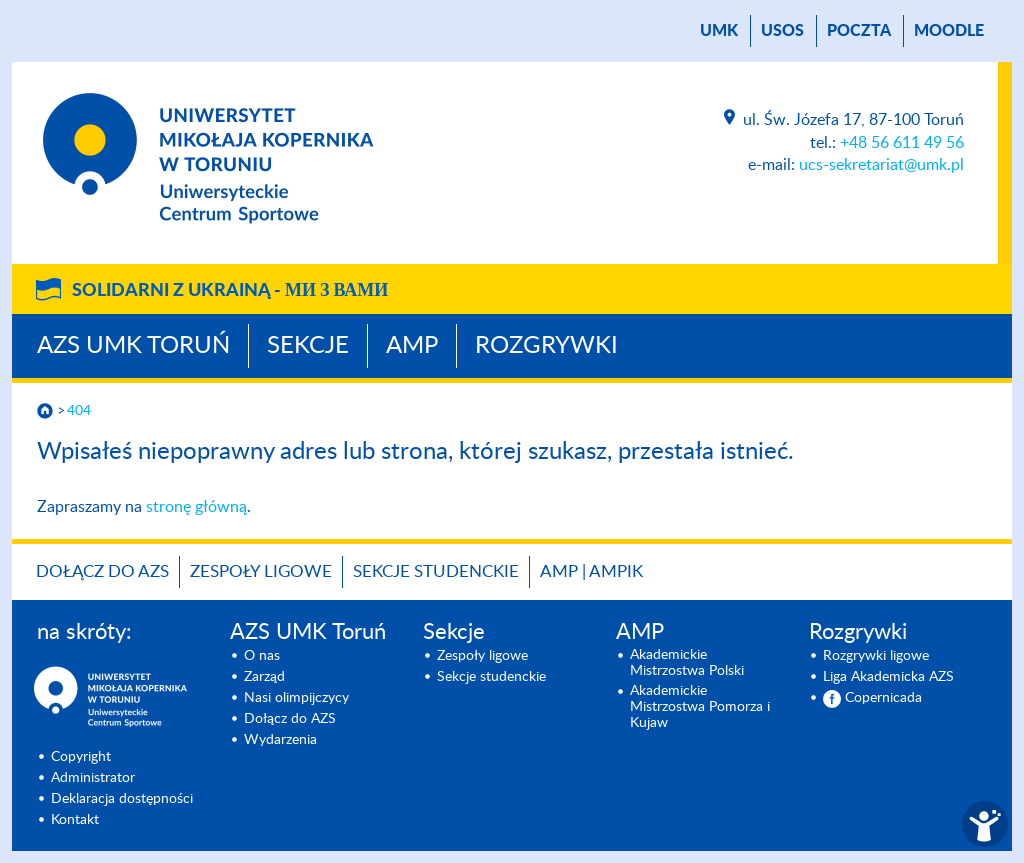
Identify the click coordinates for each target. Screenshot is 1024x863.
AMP (412, 346)
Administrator (93, 778)
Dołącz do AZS (102, 571)
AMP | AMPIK (591, 571)
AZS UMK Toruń (133, 346)
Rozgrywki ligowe (876, 656)
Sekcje (308, 346)
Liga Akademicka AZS (888, 677)
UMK (719, 31)
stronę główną (196, 507)
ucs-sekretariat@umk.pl (881, 165)
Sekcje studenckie (436, 571)
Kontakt (75, 820)
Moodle (949, 31)
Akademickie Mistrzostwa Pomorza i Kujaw (700, 707)
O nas (262, 656)
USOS (782, 31)
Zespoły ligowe (261, 571)
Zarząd (264, 677)
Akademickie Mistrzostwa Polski (687, 663)
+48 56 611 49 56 (902, 143)
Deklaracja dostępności (122, 799)
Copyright (81, 757)
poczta (859, 31)
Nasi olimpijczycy (296, 698)
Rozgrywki (546, 346)
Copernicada (883, 698)
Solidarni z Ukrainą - (230, 291)
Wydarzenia (280, 740)
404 (79, 411)
